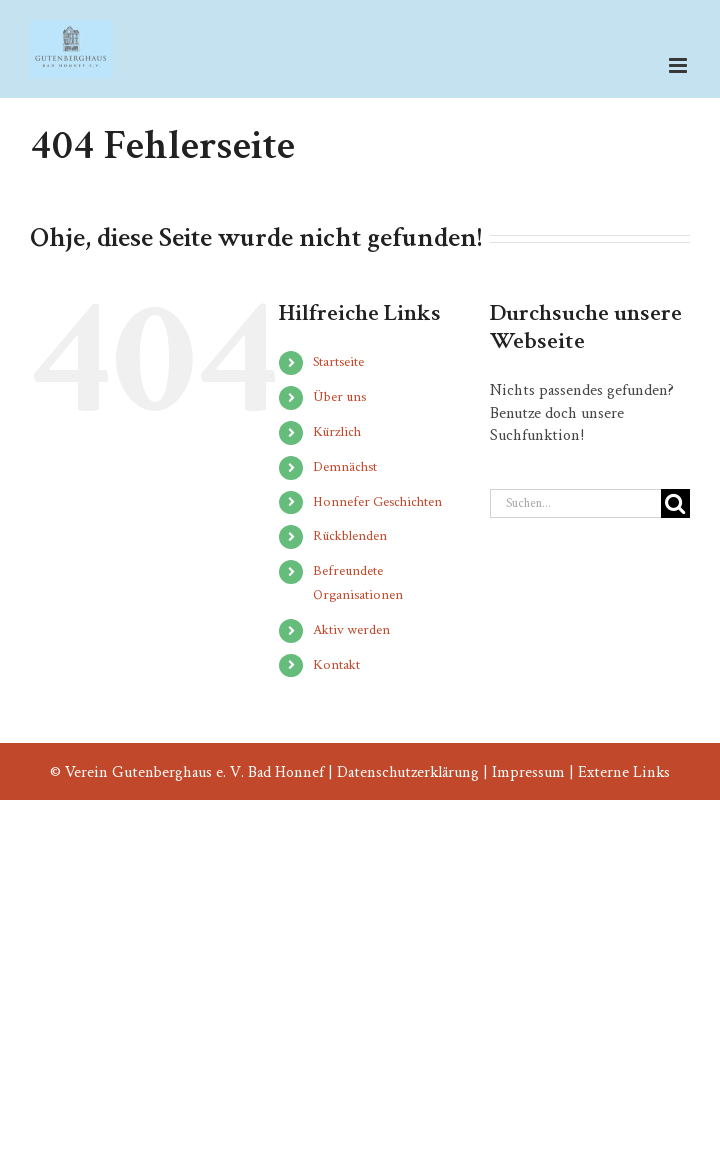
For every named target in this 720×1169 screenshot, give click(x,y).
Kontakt (336, 665)
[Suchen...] (575, 503)
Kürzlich (337, 432)
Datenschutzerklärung (408, 772)
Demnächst (345, 467)
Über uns (339, 397)
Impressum (528, 772)
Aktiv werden (351, 630)
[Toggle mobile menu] (679, 65)
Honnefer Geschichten (377, 502)
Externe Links (624, 772)
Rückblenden (350, 536)
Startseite (338, 362)
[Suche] (675, 503)
